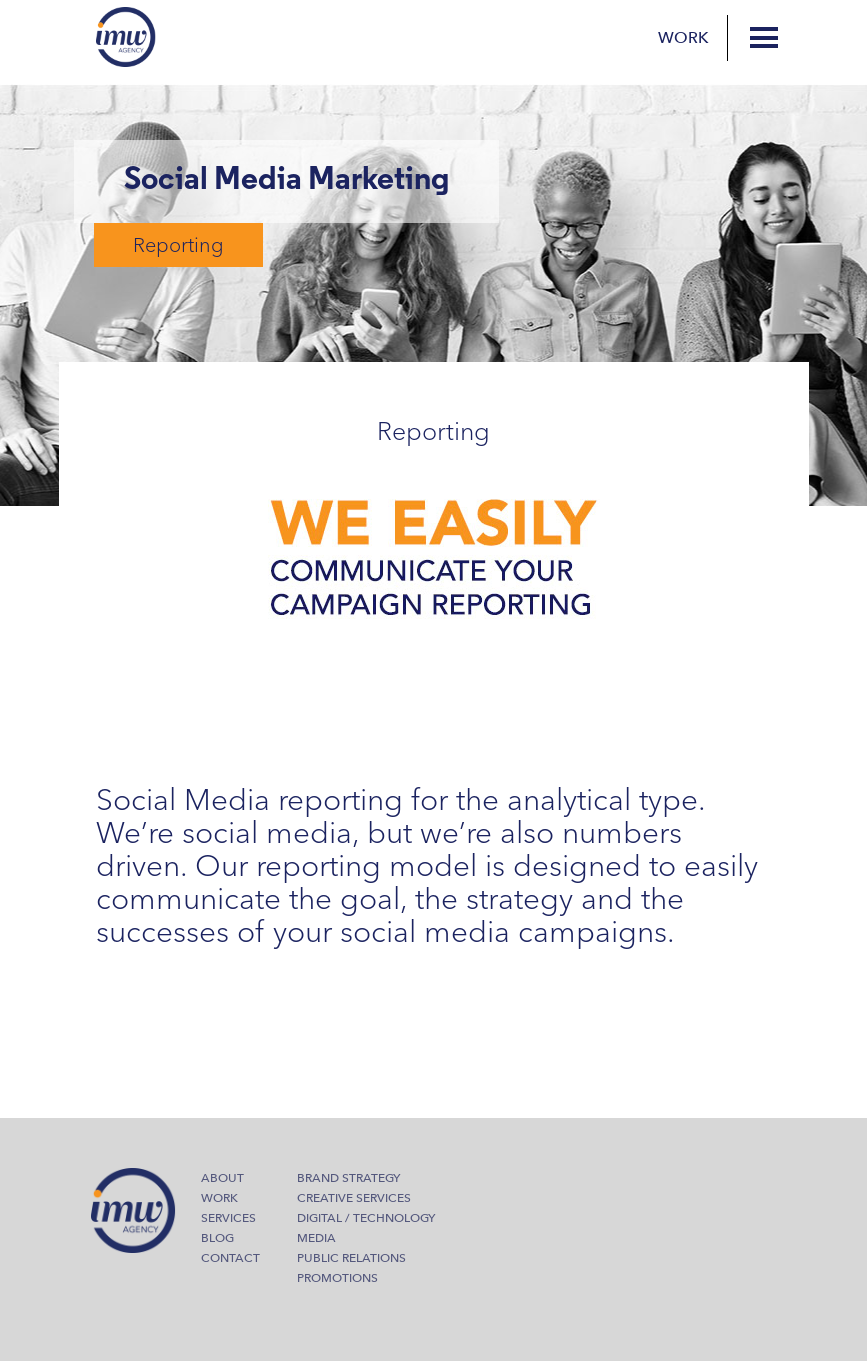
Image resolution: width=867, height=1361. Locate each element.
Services (228, 1218)
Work (683, 38)
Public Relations (351, 1258)
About (222, 1178)
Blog (217, 1238)
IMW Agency (126, 37)
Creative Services (354, 1198)
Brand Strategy (348, 1178)
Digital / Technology (366, 1218)
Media (316, 1238)
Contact (230, 1258)
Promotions (337, 1278)
